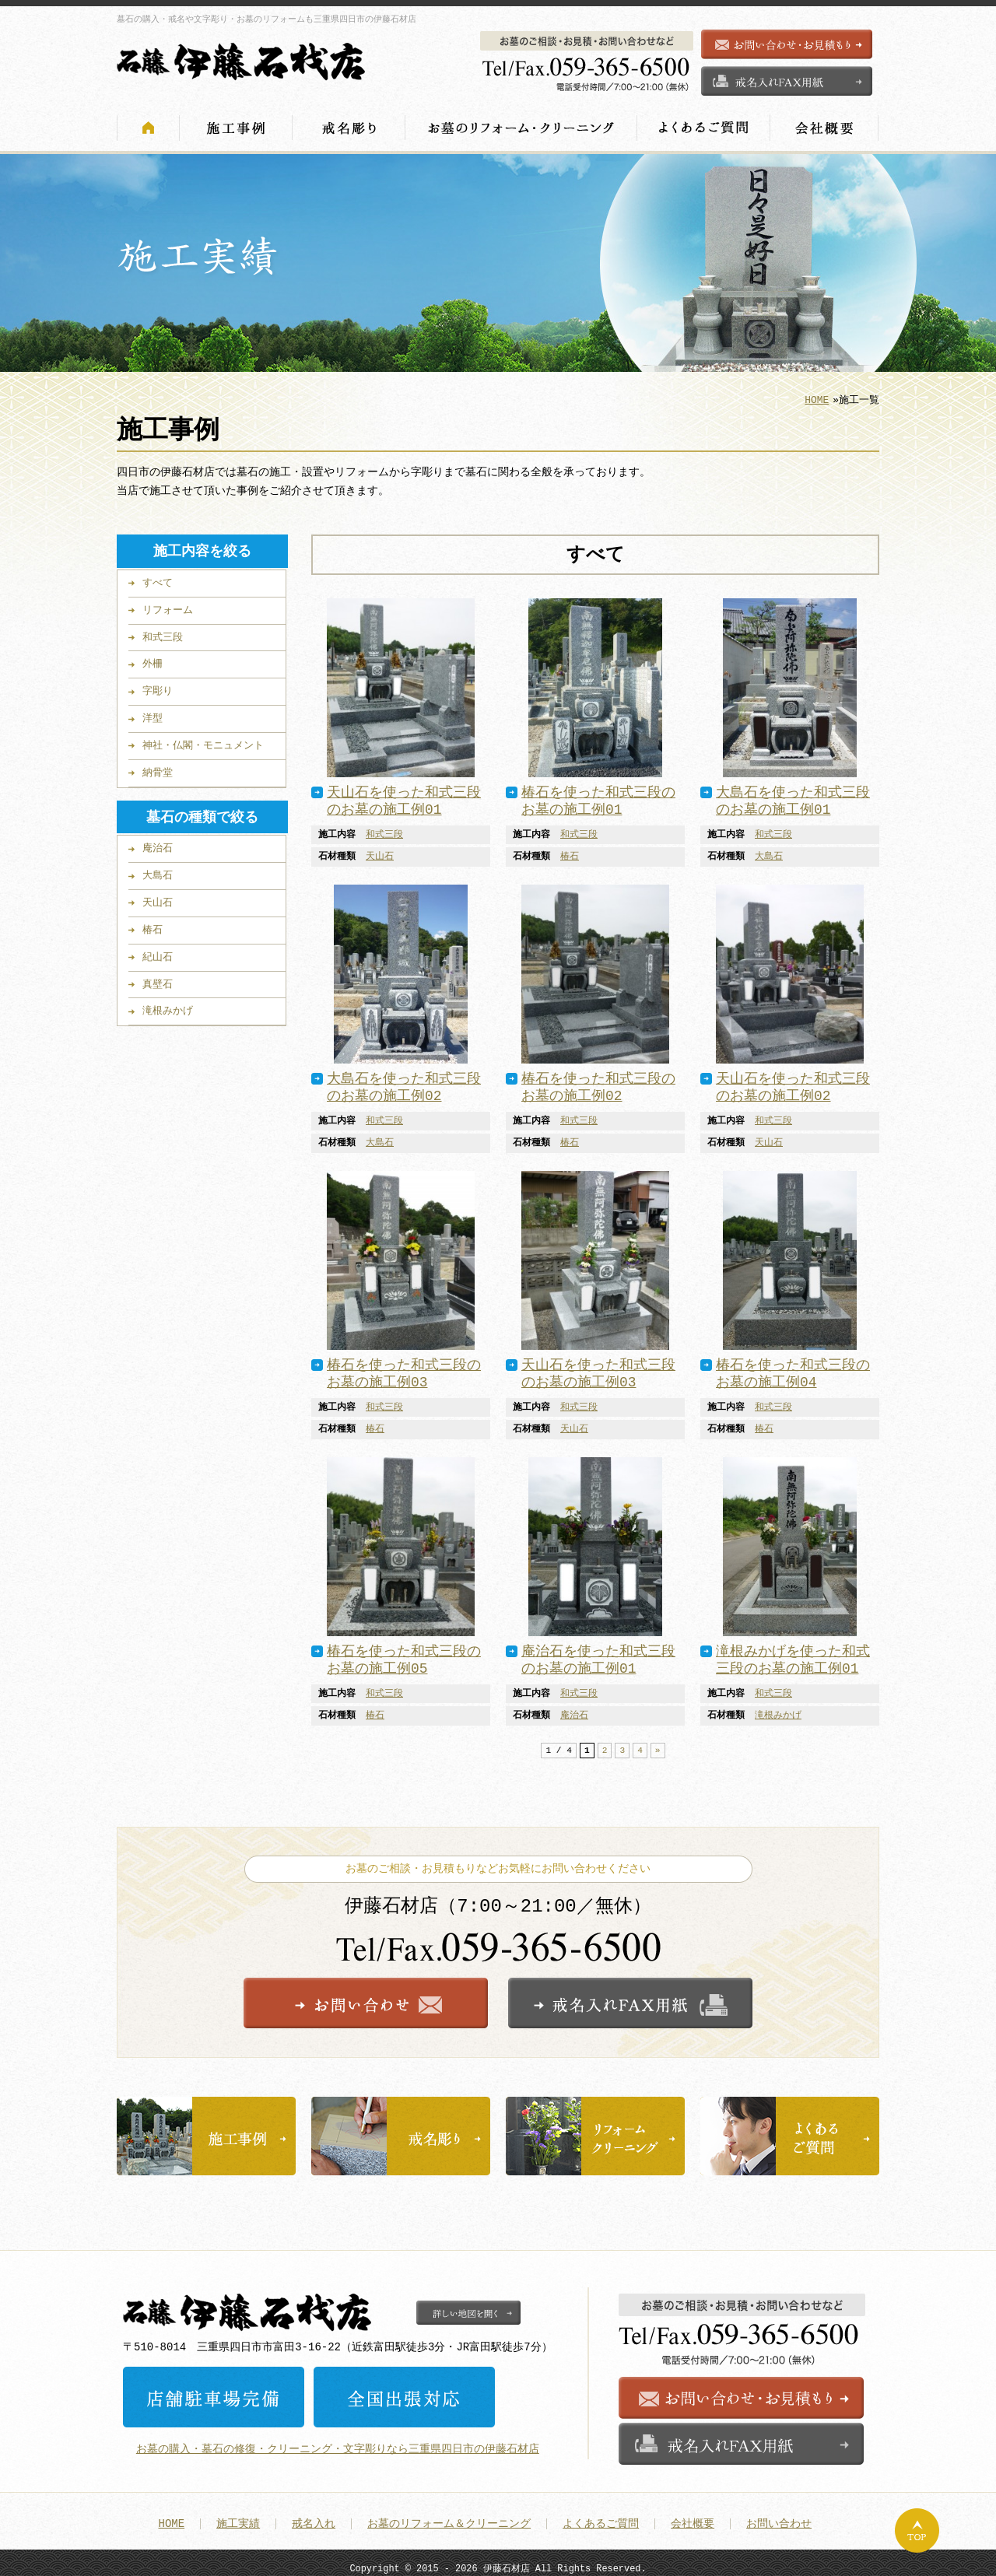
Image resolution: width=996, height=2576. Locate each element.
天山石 (380, 852)
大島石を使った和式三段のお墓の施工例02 (404, 1083)
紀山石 (157, 952)
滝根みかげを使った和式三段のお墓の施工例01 (793, 1656)
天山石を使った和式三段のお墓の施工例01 (404, 797)
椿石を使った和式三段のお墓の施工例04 (793, 1369)
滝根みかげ (778, 1711)
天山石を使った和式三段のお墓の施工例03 (598, 1369)
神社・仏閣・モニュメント (203, 741)
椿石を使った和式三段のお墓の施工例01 (598, 797)
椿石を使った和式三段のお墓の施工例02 (598, 1083)
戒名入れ (313, 2515)
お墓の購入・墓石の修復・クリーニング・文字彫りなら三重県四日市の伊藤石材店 (337, 2440)
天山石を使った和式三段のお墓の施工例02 (793, 1083)
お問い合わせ (779, 2515)
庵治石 (574, 1711)
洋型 (152, 713)
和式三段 (384, 830)
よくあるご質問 (601, 2515)
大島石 (769, 852)
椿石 (569, 852)
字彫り (157, 686)
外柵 (152, 659)
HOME (817, 395)
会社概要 (692, 2515)
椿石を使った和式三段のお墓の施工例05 (404, 1656)
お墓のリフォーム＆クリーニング (449, 2515)
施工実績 (238, 2515)
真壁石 (157, 980)
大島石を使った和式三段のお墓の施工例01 (793, 797)
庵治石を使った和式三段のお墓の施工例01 (598, 1656)
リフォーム (167, 605)
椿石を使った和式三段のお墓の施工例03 (404, 1369)
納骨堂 (157, 768)
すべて (157, 578)
